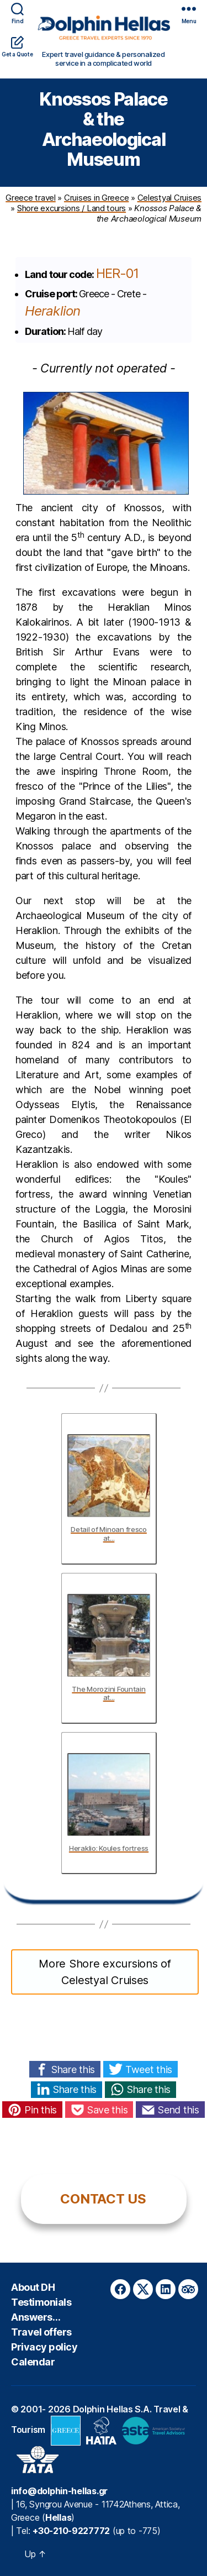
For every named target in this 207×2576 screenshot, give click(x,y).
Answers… (35, 2317)
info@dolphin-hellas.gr (59, 2490)
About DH (33, 2287)
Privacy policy (44, 2347)
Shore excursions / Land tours (71, 208)
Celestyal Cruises (169, 197)
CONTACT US (103, 2199)
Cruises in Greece (96, 197)
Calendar (33, 2362)
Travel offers (41, 2332)
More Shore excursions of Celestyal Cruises (105, 1972)
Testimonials (41, 2302)
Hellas (58, 2517)
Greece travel (31, 197)
